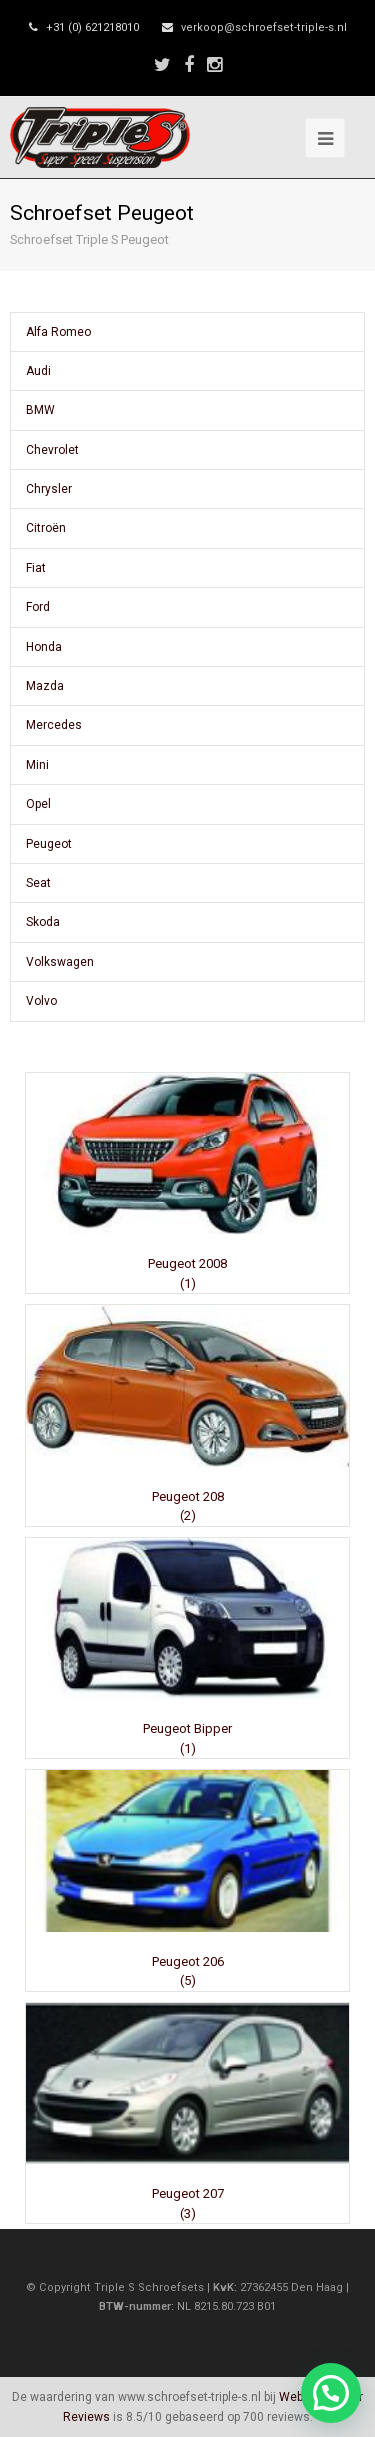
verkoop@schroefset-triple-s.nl (264, 27)
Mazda (45, 686)
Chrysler (49, 489)
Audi (38, 371)
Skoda (43, 922)
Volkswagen (60, 962)
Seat (38, 883)
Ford (38, 607)
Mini (37, 765)
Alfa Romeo (58, 332)
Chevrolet (52, 450)
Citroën (46, 528)
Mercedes (54, 725)
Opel (38, 804)
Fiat (36, 568)
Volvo (41, 1001)
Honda (44, 647)
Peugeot (49, 844)
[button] (331, 2393)
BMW (40, 410)
